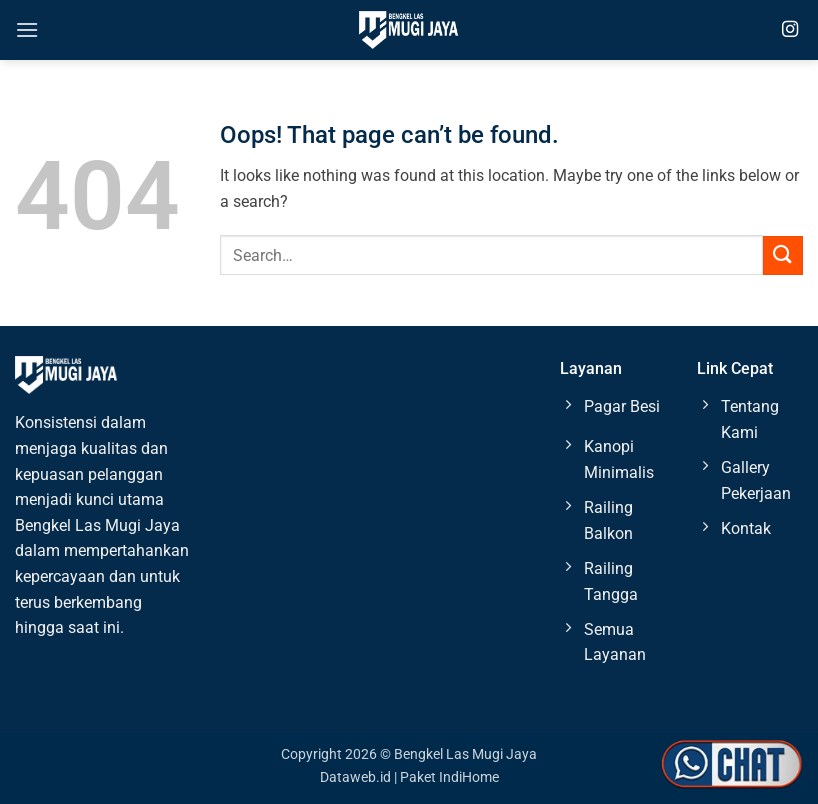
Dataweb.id (355, 777)
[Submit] (783, 255)
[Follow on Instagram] (790, 30)
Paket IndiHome (449, 777)
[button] (27, 29)
